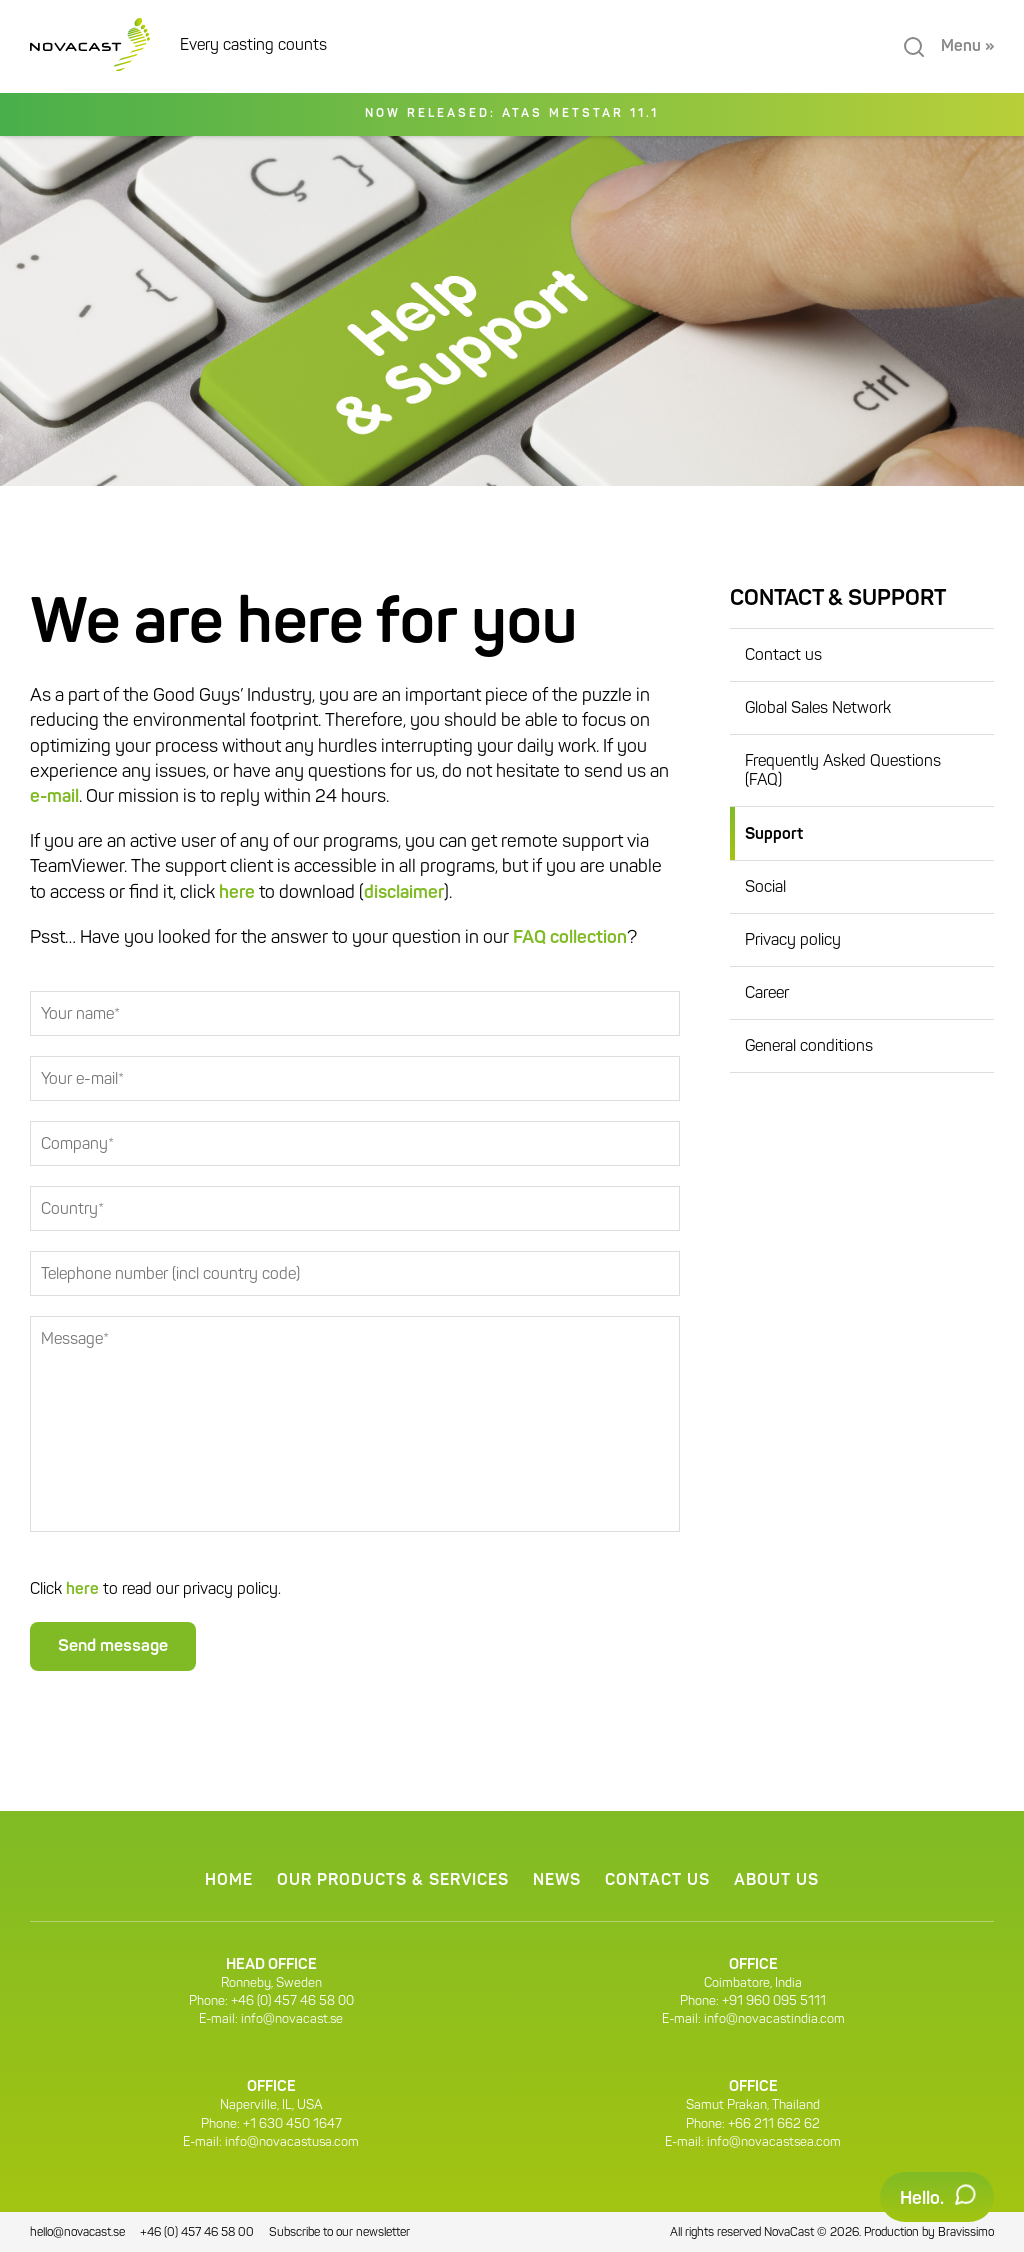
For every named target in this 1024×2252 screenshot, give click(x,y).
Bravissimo (966, 2233)
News (557, 1881)
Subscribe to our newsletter (339, 2233)
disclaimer (404, 893)
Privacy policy (793, 941)
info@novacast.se (292, 2019)
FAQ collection (570, 938)
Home (229, 1881)
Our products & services (393, 1881)
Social (765, 888)
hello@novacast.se (77, 2233)
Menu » (967, 47)
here (237, 893)
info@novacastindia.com (774, 2019)
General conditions (809, 1047)
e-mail (54, 797)
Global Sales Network (818, 709)
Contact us (783, 656)
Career (767, 994)
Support (774, 835)
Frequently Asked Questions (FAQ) (843, 771)
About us (776, 1881)
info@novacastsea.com (774, 2142)
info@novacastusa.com (292, 2142)
